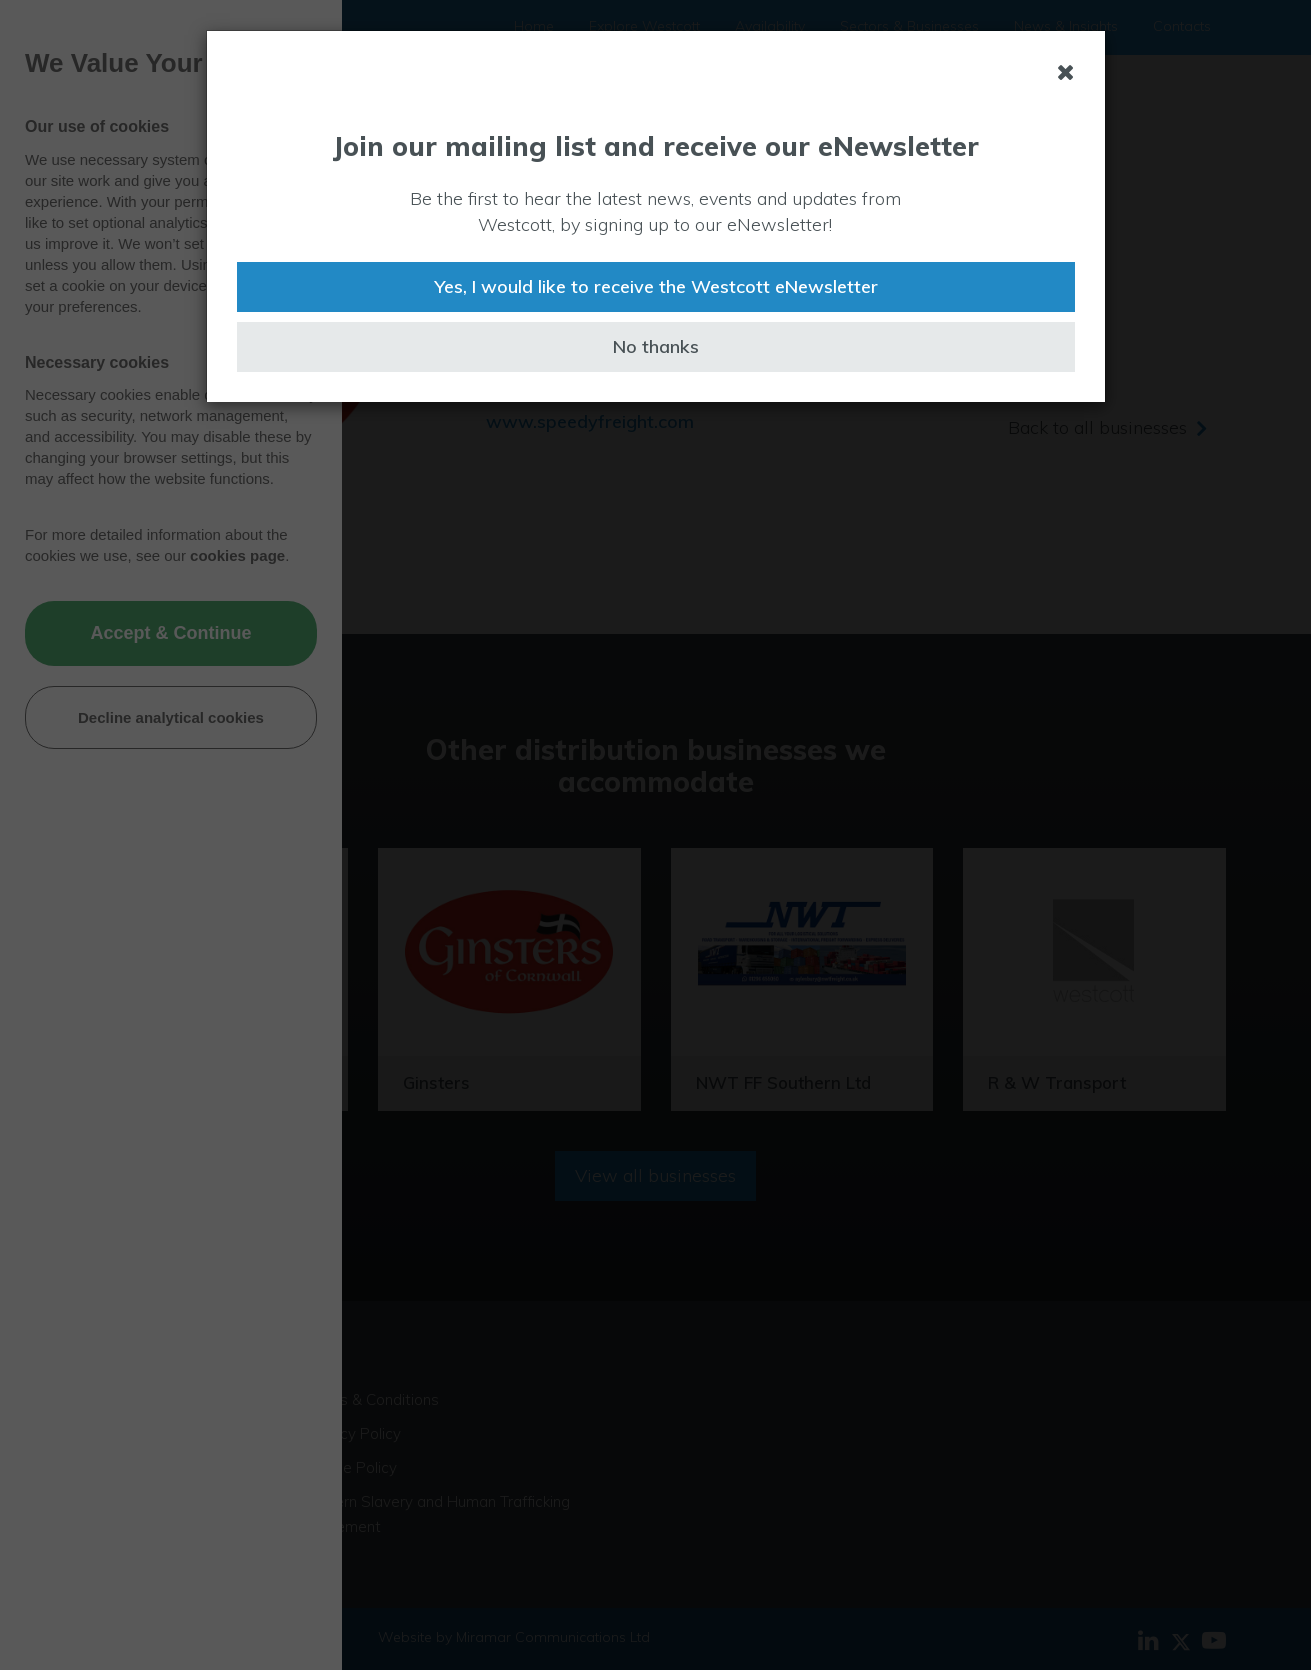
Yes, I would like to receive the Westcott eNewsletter (656, 286)
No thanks (656, 346)
